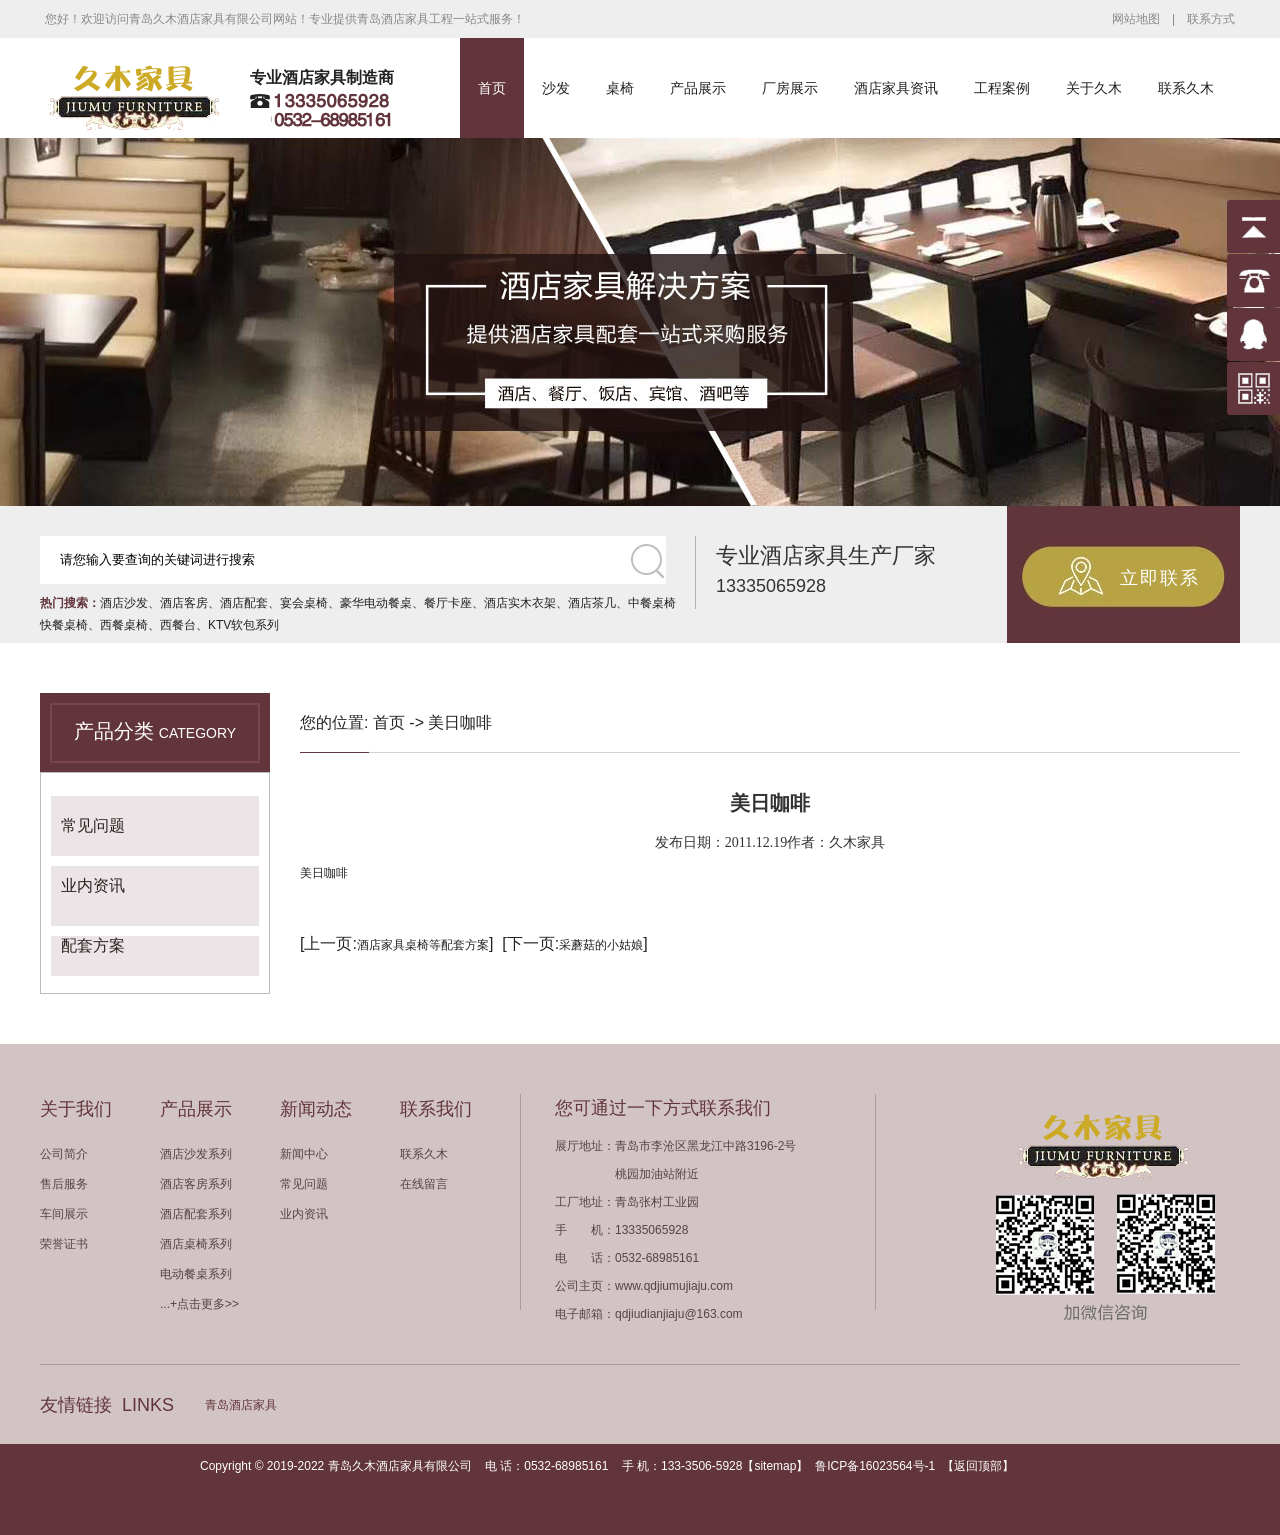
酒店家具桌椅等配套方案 (423, 945)
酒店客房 (184, 603)
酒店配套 (244, 603)
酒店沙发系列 (196, 1154)
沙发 (556, 88)
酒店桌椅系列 (196, 1244)
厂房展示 (790, 88)
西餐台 (178, 625)
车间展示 (64, 1214)
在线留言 (424, 1184)
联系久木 (1186, 88)
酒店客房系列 (196, 1184)
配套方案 (93, 945)
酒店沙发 (124, 603)
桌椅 (620, 88)
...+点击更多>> (199, 1304)
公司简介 (64, 1154)
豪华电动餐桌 (376, 603)
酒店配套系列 (196, 1214)
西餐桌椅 (124, 625)
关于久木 (1094, 88)
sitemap (775, 1466)
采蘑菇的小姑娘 (601, 945)
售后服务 (64, 1184)
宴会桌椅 (304, 603)
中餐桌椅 (652, 603)
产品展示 (698, 88)
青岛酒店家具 (241, 1405)
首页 (492, 88)
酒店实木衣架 (520, 603)
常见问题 (93, 825)
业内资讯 (93, 885)
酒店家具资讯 (896, 88)
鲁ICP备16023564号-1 (875, 1466)
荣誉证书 (64, 1244)
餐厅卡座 (448, 603)
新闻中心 (304, 1154)
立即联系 (1160, 578)
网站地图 (1136, 19)
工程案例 (1002, 88)
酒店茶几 (592, 603)
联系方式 (1211, 19)
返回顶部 (978, 1466)
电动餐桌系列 (196, 1274)
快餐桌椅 (64, 625)
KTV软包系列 (243, 625)
